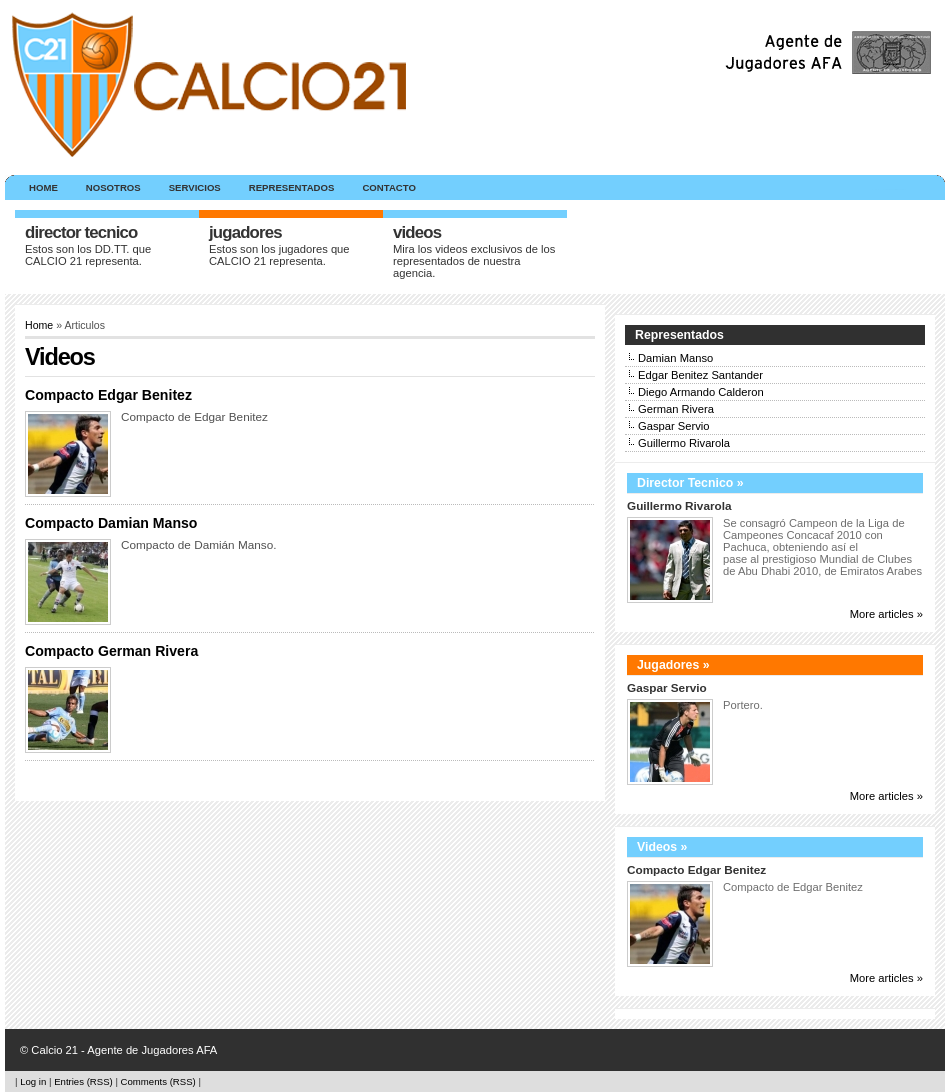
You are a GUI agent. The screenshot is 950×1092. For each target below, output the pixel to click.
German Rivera (676, 409)
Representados (292, 187)
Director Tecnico (81, 232)
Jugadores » (673, 665)
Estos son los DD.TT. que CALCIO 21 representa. (88, 255)
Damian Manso (675, 358)
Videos (417, 232)
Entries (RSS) (83, 1081)
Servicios (195, 187)
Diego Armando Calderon (701, 392)
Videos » (662, 847)
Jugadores (245, 232)
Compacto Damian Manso (111, 523)
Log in (33, 1081)
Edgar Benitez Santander (700, 375)
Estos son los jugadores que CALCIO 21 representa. (279, 255)
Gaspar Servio (674, 426)
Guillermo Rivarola (684, 443)
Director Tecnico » (690, 483)
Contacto (388, 187)
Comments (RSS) (158, 1081)
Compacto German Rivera (111, 651)
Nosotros (113, 187)
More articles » (886, 614)
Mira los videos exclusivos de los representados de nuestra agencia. (474, 261)
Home (43, 187)
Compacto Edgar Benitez (108, 395)
